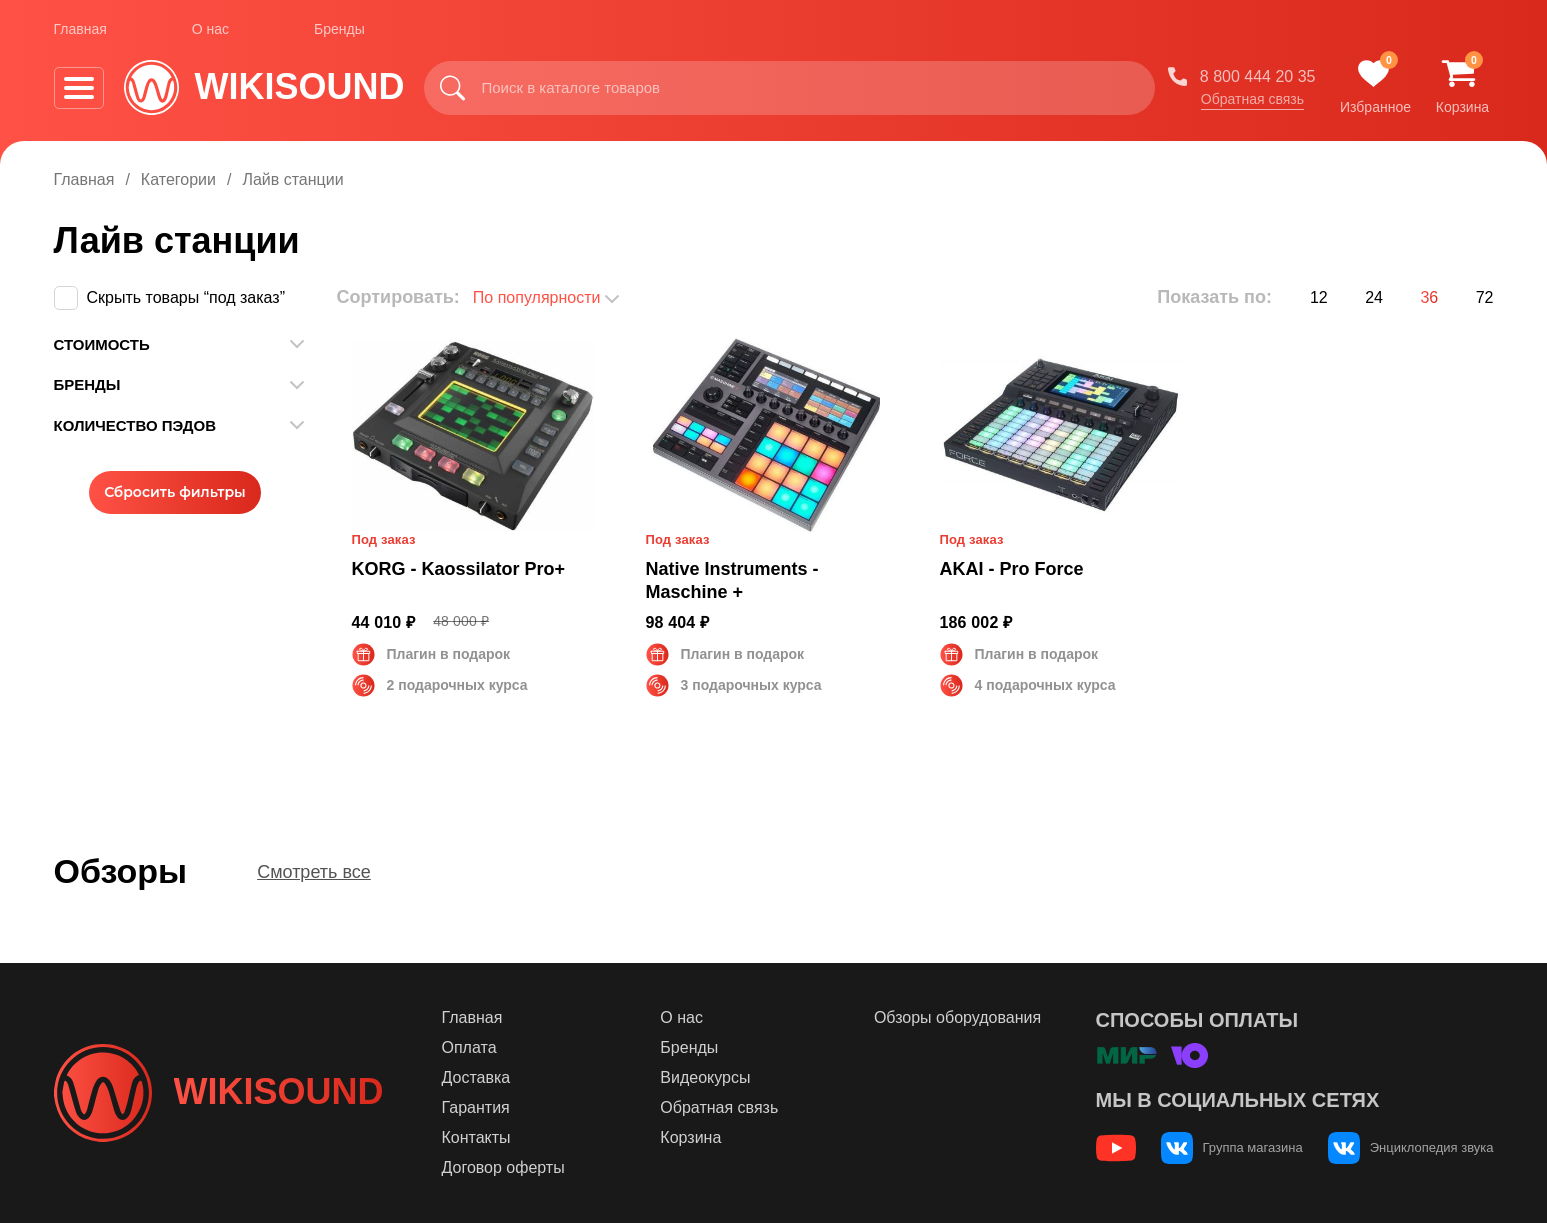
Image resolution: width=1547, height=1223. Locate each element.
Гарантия (476, 1107)
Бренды (339, 29)
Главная (80, 29)
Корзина (690, 1137)
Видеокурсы (705, 1077)
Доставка (476, 1077)
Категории (178, 179)
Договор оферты (503, 1167)
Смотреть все (314, 872)
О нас (210, 29)
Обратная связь (1252, 99)
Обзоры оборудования (957, 1017)
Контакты (476, 1137)
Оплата (469, 1047)
